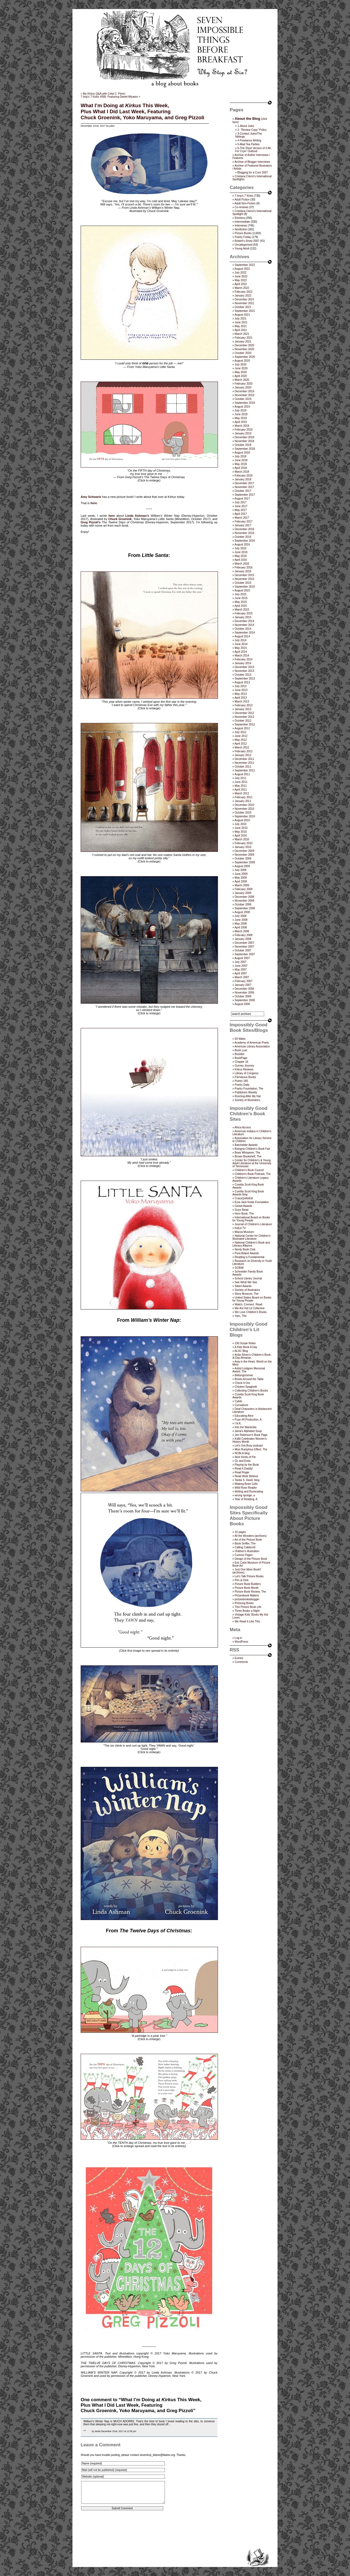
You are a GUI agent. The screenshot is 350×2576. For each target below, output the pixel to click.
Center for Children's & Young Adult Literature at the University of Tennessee (251, 1163)
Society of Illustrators (247, 1100)
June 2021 (241, 322)
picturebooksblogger (247, 1599)
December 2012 (244, 713)
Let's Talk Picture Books (249, 1576)
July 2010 (240, 824)
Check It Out (242, 1382)
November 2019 (244, 395)
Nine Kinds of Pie (245, 1457)
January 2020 (243, 387)
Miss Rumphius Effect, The (251, 1449)
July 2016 (240, 548)
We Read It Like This (247, 1621)
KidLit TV (240, 1228)
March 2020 (242, 379)
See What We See (246, 1282)
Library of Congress (246, 1073)
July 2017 (240, 502)
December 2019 (244, 391)
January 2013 (243, 709)
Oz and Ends (242, 1460)
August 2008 (242, 912)
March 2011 (242, 793)
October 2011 (243, 766)
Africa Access (243, 1127)
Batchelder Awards (246, 1144)
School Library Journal (248, 1278)
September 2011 (245, 770)
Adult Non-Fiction (245, 203)
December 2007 (244, 942)
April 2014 (241, 651)
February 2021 (243, 337)
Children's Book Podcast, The (252, 1173)
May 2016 (241, 555)
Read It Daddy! (244, 1468)
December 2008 (244, 896)
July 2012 (240, 732)
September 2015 (245, 586)
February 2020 (243, 383)
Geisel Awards (243, 1205)
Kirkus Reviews (244, 1069)
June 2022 (241, 276)
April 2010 (241, 835)
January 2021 (243, 341)
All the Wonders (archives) (251, 1535)
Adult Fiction (242, 199)
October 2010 (243, 812)
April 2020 (241, 375)
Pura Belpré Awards (247, 1253)
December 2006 (244, 988)
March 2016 (242, 563)
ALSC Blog (241, 1350)
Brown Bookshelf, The (248, 1156)
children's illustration (247, 1551)
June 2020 (241, 368)
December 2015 (244, 575)
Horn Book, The (244, 1213)
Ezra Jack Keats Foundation (252, 1202)
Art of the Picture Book (248, 1539)
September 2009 (245, 862)
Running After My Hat (248, 1096)
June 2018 (241, 460)
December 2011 (244, 758)
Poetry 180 (241, 1080)
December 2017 (244, 483)
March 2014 (242, 655)
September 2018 (245, 448)
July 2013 (240, 686)
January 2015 (243, 617)
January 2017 (243, 525)
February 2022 (243, 291)
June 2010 (241, 827)
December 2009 (244, 850)
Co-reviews (241, 207)
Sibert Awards (243, 1286)
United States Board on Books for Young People (251, 1299)
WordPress (241, 1641)
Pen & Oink (242, 1580)
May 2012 (241, 739)
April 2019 (241, 421)
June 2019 (241, 414)
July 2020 (240, 364)
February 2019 (243, 429)
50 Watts (240, 1038)
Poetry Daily (242, 1084)
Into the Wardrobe (245, 1427)
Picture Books (243, 233)
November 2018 (244, 441)
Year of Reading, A (246, 1499)
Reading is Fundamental (249, 1257)
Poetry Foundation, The (249, 1088)
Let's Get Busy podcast (249, 1445)
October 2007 (243, 950)
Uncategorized (243, 244)
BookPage (241, 1057)
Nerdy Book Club (245, 1249)
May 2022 (241, 280)
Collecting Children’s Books (251, 1390)
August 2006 (242, 1004)
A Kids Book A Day (246, 1347)
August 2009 (242, 866)
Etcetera (240, 217)
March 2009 (242, 885)
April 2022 (241, 284)
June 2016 (241, 552)
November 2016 (244, 533)
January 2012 (243, 755)
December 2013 (244, 667)
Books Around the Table (249, 1379)
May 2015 (241, 601)
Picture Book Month (246, 1587)
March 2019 (242, 425)
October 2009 (243, 858)
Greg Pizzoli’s (91, 522)
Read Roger (242, 1472)
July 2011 (240, 778)
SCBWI (239, 1267)
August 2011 (242, 774)
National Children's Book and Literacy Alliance (251, 1244)
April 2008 (241, 927)
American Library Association (252, 1046)
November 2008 (244, 900)
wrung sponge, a (245, 1495)
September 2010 (245, 816)
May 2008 (241, 923)
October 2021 (243, 307)
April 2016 (241, 559)
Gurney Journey (244, 1065)
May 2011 (241, 785)
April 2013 (241, 697)
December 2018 (244, 437)
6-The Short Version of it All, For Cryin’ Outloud (253, 150)
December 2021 (244, 299)
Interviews (241, 225)
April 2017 (241, 513)
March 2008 (242, 931)
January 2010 (243, 847)
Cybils (238, 1401)
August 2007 (242, 958)
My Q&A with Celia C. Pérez (104, 93)
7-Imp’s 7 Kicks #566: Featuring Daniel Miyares (109, 96)
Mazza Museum (244, 1231)
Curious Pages (244, 1554)
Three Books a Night (247, 1610)
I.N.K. (238, 1423)
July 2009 (240, 870)
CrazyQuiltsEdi (244, 1198)
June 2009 (241, 873)
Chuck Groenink (120, 519)
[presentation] (122, 2531)
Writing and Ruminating (249, 1491)
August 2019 (242, 406)
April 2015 (241, 605)
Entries (239, 1658)
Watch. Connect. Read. (249, 1304)
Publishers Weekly (246, 1092)
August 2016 (242, 544)
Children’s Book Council (249, 1170)
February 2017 (243, 521)
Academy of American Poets (252, 1042)
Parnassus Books (245, 1077)
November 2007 (244, 946)
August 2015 (242, 590)
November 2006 (244, 992)
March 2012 (242, 747)
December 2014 (244, 621)
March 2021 (242, 333)
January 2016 (243, 571)
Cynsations (241, 1405)
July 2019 (240, 410)
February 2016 (243, 567)
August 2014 (242, 636)
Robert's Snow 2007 (247, 240)
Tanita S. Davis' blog (247, 1480)
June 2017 (241, 506)
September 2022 (245, 264)
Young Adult (242, 248)
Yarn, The (240, 1315)
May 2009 (241, 877)
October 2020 (243, 353)
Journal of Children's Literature (253, 1224)
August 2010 (242, 820)
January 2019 (243, 433)
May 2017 (241, 510)
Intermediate (242, 221)
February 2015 (243, 613)
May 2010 (241, 831)
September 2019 (245, 402)
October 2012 (243, 720)
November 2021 (244, 303)
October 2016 (243, 536)
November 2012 (244, 716)
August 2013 (242, 682)
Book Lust (241, 1050)
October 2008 (243, 904)
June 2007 (241, 965)
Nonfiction (241, 229)
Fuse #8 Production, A (248, 1419)
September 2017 (245, 494)
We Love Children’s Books (251, 1312)
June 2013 (241, 690)
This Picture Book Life (248, 1606)
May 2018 (241, 464)
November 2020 (244, 349)
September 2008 (245, 908)
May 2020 (241, 372)
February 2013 (243, 705)
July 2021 (240, 318)
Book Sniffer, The (245, 1543)
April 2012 (241, 743)
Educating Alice (244, 1415)
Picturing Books (244, 1603)
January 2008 (243, 938)
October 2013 (243, 674)
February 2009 (243, 889)
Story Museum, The (246, 1293)
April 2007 (241, 973)
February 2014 (243, 659)
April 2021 (241, 330)
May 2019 (241, 418)
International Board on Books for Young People (251, 1219)
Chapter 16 (241, 1061)
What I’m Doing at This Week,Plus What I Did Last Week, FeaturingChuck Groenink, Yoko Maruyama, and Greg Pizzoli (142, 111)
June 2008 (241, 919)
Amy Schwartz (91, 496)
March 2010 (242, 839)
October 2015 (243, 582)
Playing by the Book (247, 1464)
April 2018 (241, 467)
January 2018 (243, 479)
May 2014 (241, 647)
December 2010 (244, 804)
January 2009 (243, 893)
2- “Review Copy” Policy (252, 129)
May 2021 (241, 326)
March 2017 (242, 517)
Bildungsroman (244, 1375)
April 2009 (241, 881)
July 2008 (240, 915)
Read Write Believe (246, 1476)
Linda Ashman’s (137, 515)
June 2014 (241, 644)
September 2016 (245, 540)
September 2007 (245, 954)
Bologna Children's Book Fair (252, 1148)
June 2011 (241, 781)
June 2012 (241, 735)
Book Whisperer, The (247, 1152)
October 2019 (243, 398)
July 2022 (240, 272)
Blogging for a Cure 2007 (252, 172)
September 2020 (245, 356)
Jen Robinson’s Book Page (251, 1434)
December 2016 (244, 529)
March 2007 (242, 977)
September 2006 (245, 1000)
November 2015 (244, 578)
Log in (238, 1637)
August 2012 (242, 728)
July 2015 (240, 594)
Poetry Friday (243, 237)
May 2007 (241, 969)
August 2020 (242, 360)
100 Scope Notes (245, 1343)
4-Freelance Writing (249, 140)
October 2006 (243, 996)
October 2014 (243, 628)
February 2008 (243, 935)
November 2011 (244, 762)
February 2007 (243, 981)
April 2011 (241, 789)
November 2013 (244, 670)
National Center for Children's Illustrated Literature (251, 1237)
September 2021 (245, 310)
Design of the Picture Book (251, 1558)
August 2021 (242, 314)
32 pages (240, 1532)
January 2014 (243, 663)
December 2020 (244, 345)
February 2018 (243, 475)
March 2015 (242, 609)
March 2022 (242, 287)
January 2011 (243, 801)
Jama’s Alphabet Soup (248, 1431)
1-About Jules (245, 125)
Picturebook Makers (247, 1595)
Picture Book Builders (248, 1583)
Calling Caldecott (245, 1547)
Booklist (239, 1054)
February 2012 (243, 751)
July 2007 (240, 961)
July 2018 (240, 456)
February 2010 (243, 843)
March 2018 (242, 471)
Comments (241, 1661)
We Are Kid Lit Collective (249, 1308)
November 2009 (244, 854)
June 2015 (241, 598)
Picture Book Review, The (250, 1591)
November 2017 (244, 487)
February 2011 (243, 797)
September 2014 (245, 632)
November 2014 (244, 624)
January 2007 (243, 984)
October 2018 (243, 444)
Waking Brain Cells (246, 1483)
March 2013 (242, 701)
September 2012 (245, 724)
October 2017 (243, 490)
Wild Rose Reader (246, 1487)
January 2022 (243, 295)
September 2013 (245, 678)
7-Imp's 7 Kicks (244, 195)
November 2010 (244, 808)
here (94, 503)
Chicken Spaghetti (246, 1386)
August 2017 (242, 498)
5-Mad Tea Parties (248, 144)
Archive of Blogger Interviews (252, 161)
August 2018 (242, 452)
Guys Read (241, 1209)
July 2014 (240, 640)
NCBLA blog (242, 1453)
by (93, 2431)
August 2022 (242, 268)
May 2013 (241, 693)
